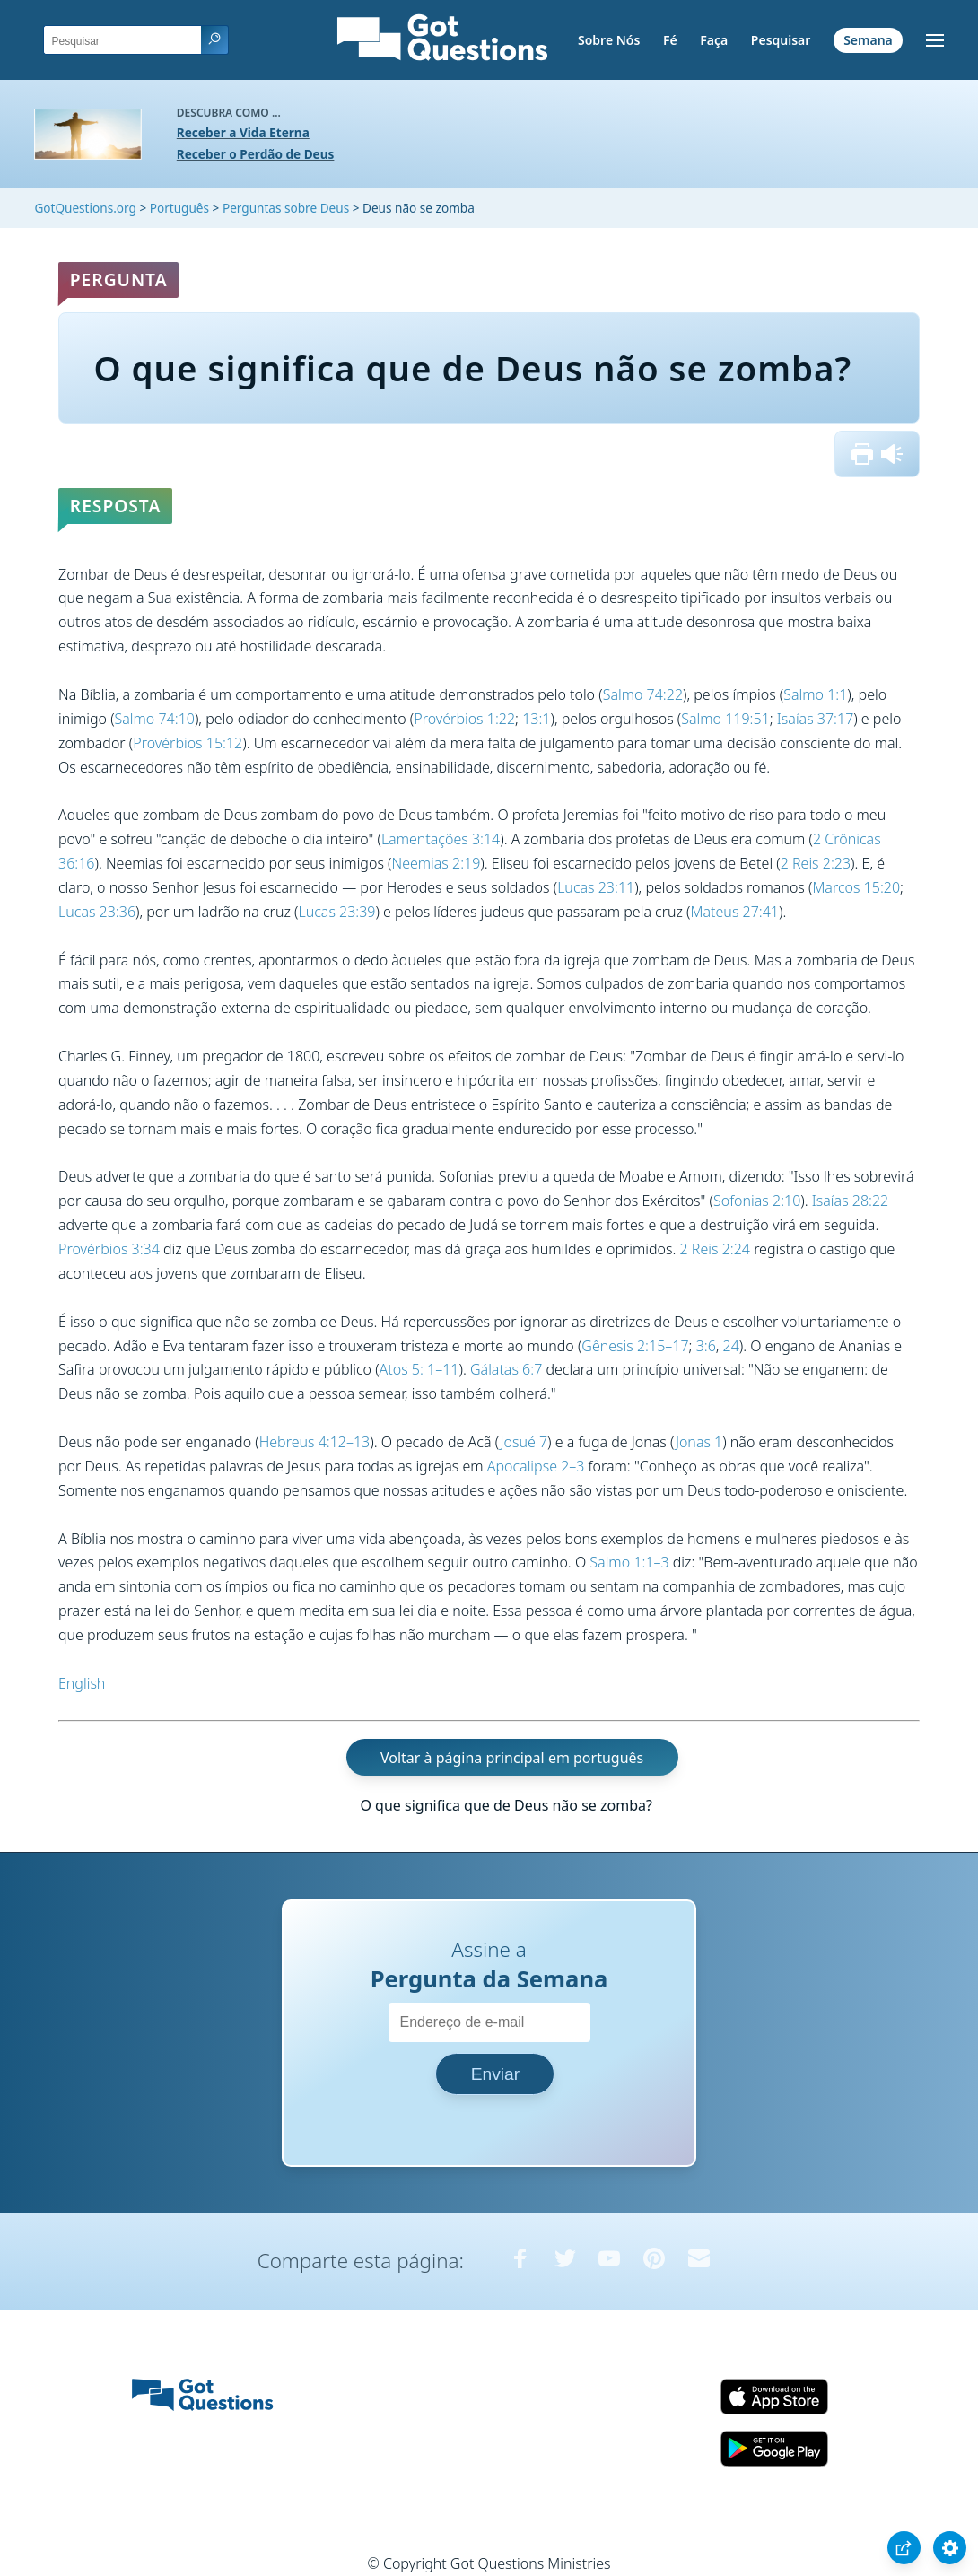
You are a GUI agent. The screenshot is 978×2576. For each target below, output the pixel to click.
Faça (714, 39)
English (81, 1683)
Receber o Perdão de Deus (256, 153)
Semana (868, 39)
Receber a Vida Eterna (243, 132)
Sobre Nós (609, 39)
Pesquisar (781, 39)
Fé (670, 39)
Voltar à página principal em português (511, 1757)
